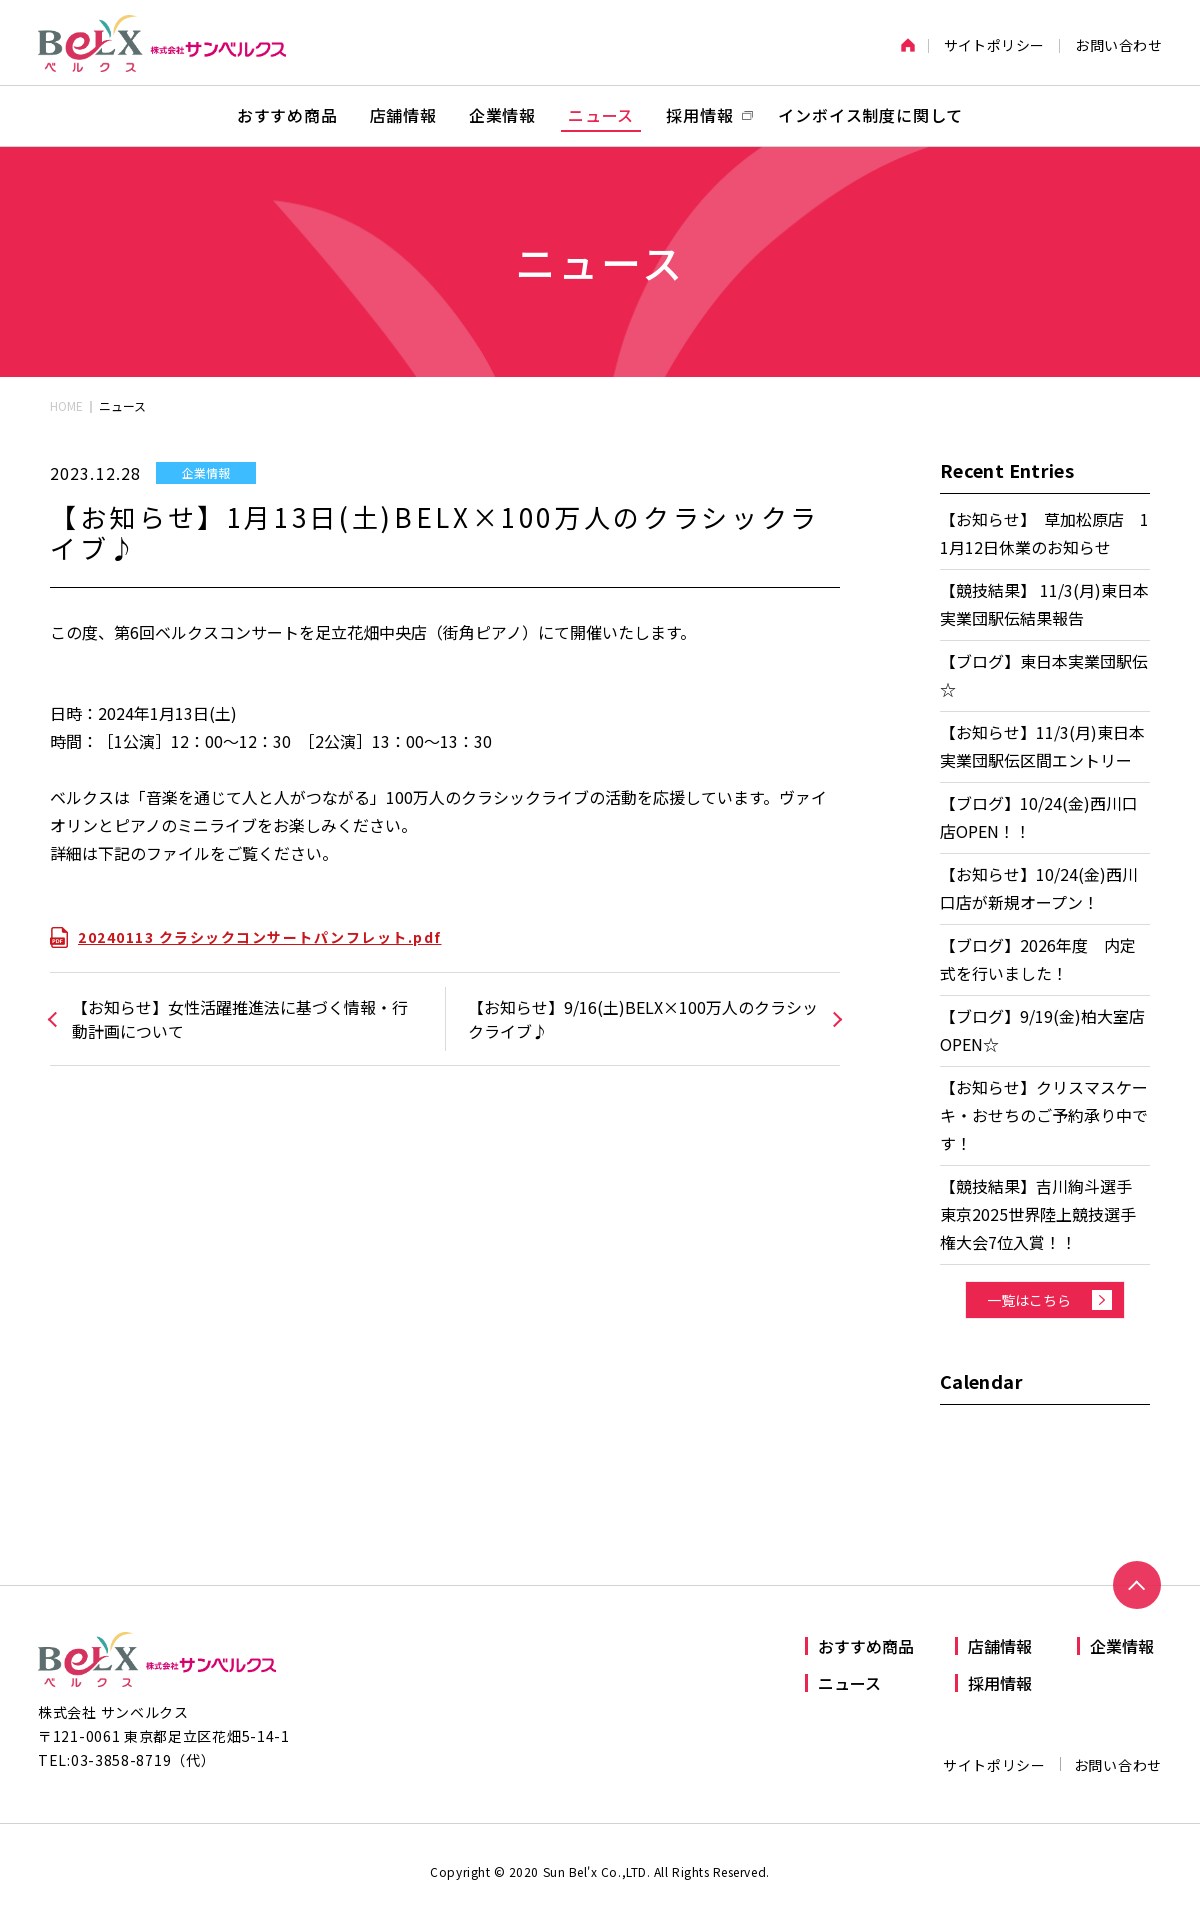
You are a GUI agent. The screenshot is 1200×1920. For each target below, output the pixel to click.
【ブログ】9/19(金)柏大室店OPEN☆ (1042, 1030)
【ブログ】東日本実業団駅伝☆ (1044, 675)
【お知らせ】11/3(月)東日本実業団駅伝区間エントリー (1042, 746)
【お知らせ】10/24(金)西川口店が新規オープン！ (1039, 888)
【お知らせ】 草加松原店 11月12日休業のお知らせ (1044, 533)
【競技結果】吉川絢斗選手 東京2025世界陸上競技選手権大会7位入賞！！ (1044, 1214)
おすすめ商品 (287, 115)
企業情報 (502, 115)
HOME (66, 405)
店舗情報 (403, 115)
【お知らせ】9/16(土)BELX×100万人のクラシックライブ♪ (643, 1019)
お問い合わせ (1118, 45)
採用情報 (1000, 1683)
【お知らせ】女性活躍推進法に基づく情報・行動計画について (240, 1019)
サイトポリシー (994, 45)
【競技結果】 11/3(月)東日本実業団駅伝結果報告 (1044, 604)
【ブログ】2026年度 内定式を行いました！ (1038, 959)
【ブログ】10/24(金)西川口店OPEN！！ (1039, 817)
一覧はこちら (1029, 1300)
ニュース (601, 115)
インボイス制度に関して (870, 115)
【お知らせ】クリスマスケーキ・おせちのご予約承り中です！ (1044, 1115)
